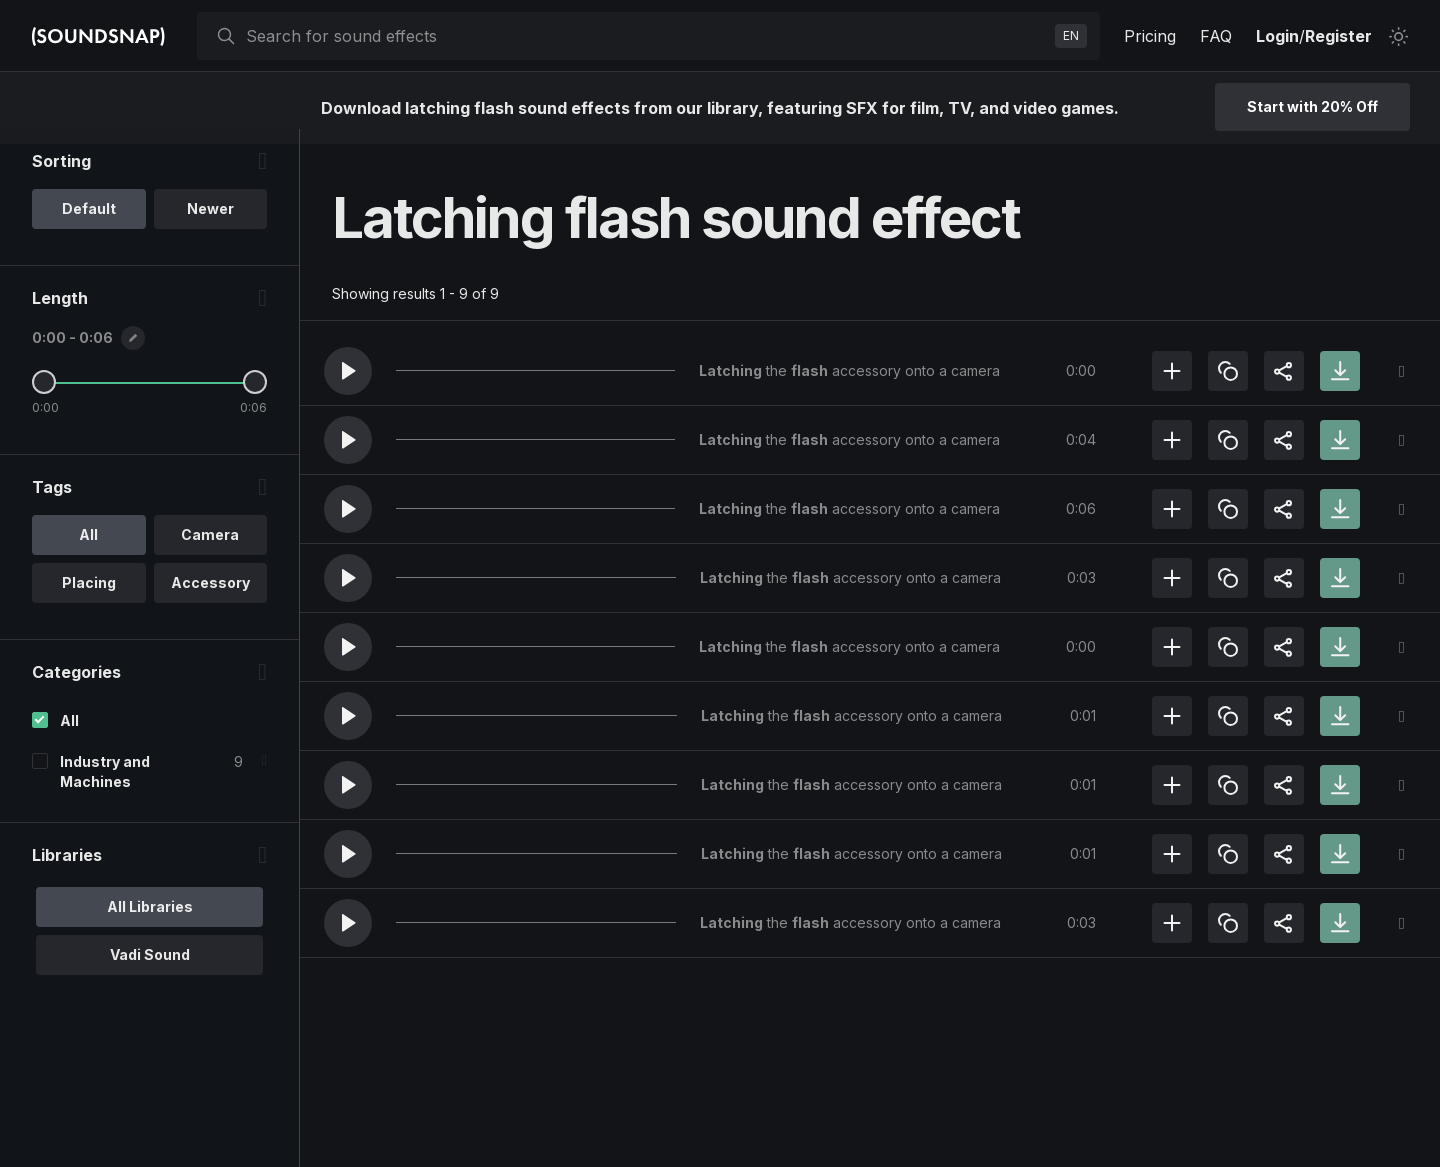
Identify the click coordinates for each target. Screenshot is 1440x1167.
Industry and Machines (105, 786)
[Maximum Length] (255, 397)
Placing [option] (89, 597)
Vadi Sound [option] (150, 969)
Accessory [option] (210, 597)
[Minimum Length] (44, 397)
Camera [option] (210, 549)
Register (1338, 36)
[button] (348, 371)
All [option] (88, 549)
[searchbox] (646, 36)
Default (89, 223)
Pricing (1150, 36)
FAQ (1216, 36)
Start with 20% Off (1312, 106)
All (69, 735)
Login (1277, 36)
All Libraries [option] (150, 921)
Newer (210, 223)
